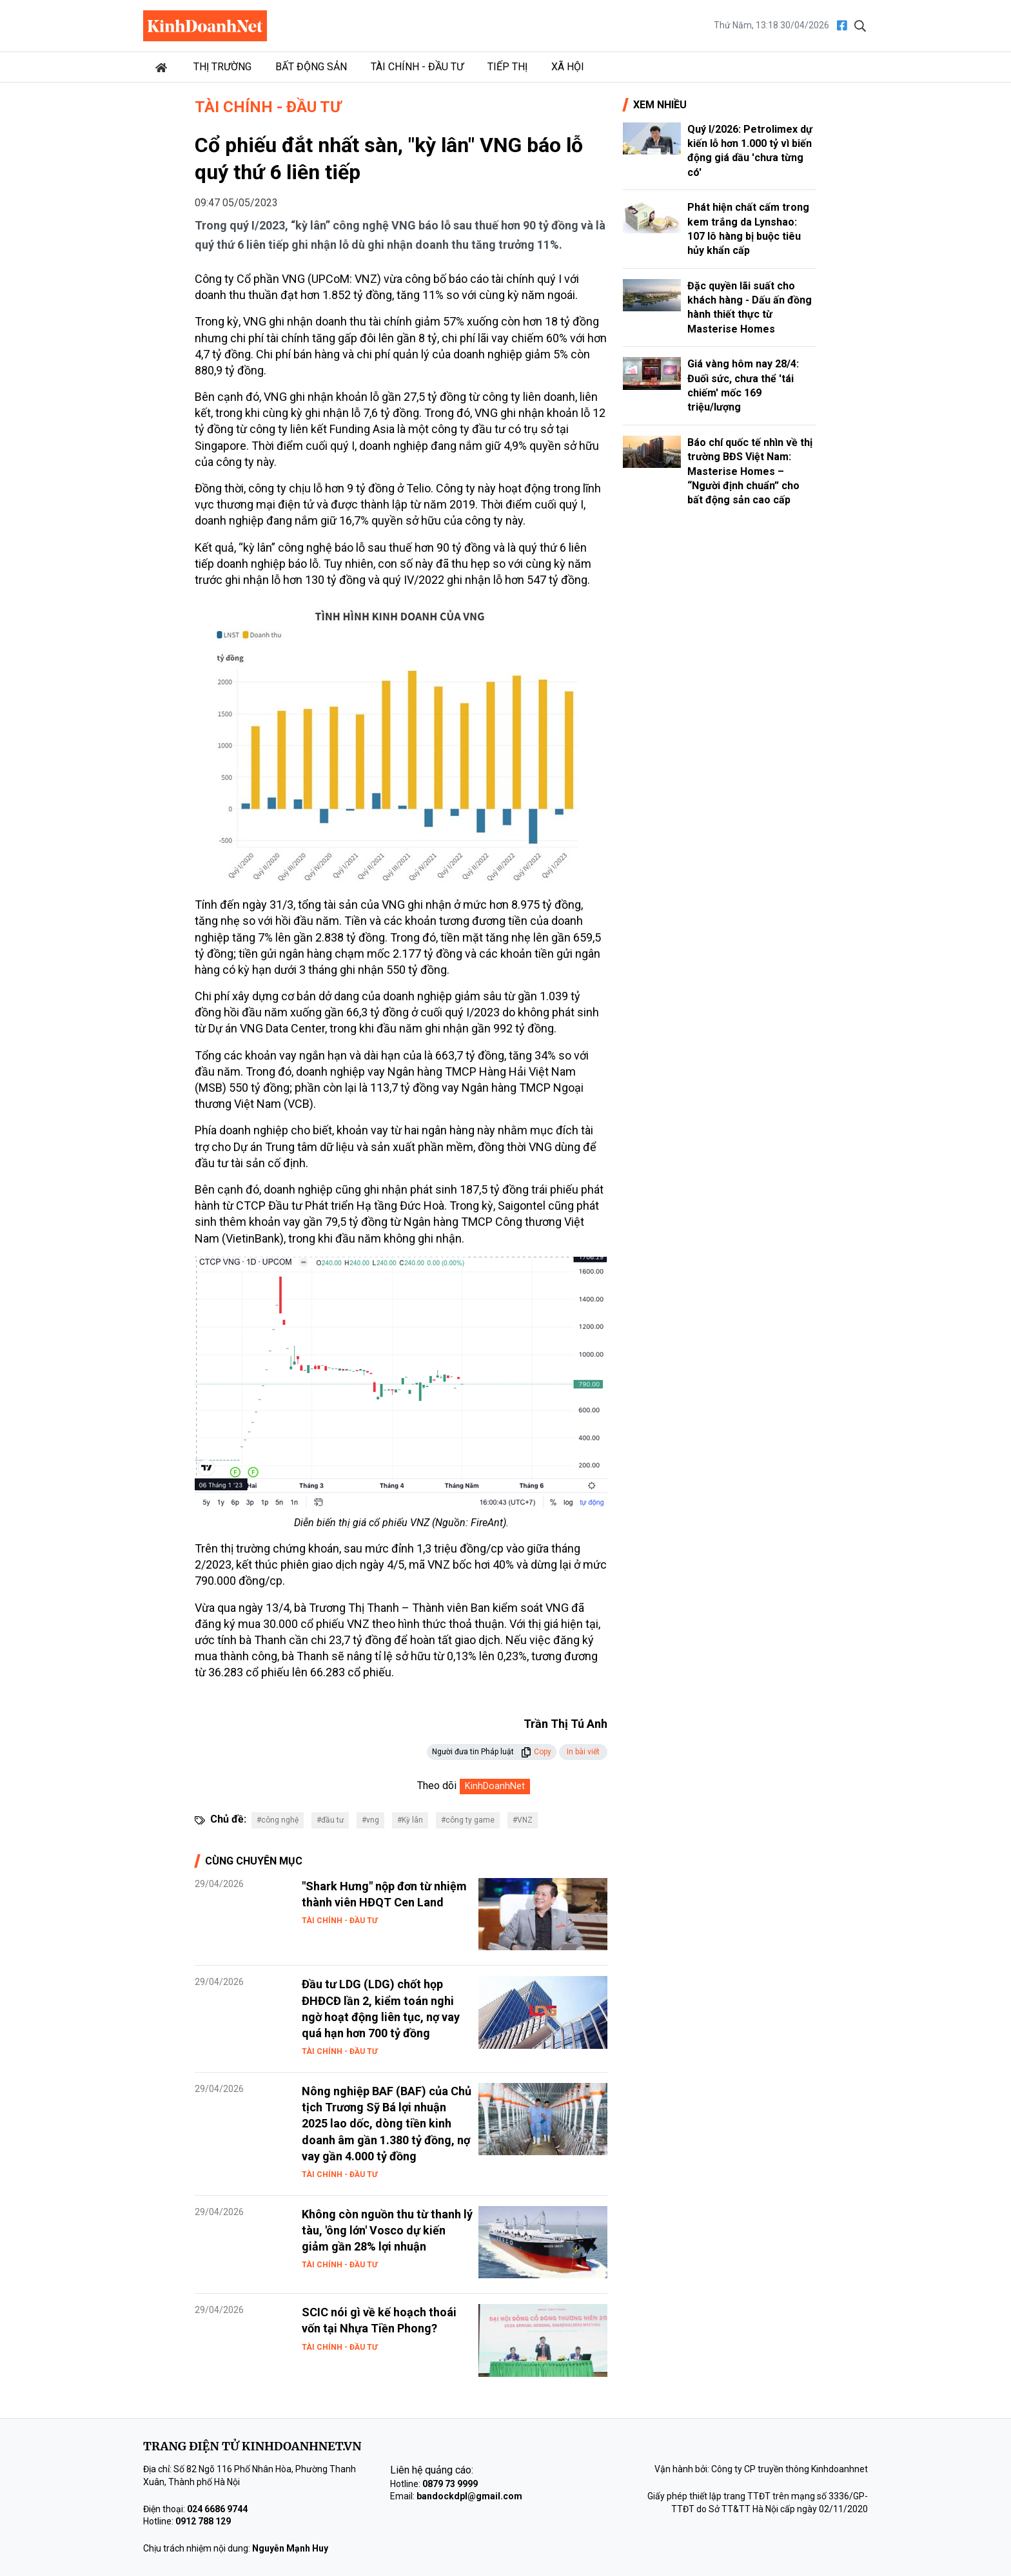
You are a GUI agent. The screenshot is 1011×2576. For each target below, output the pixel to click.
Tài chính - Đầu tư (417, 67)
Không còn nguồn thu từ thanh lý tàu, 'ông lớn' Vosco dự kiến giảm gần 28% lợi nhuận (387, 2230)
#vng (370, 1820)
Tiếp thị (507, 67)
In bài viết (583, 1751)
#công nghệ (278, 1820)
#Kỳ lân (410, 1820)
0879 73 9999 (450, 2484)
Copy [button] (536, 1751)
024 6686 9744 (217, 2509)
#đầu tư (330, 1820)
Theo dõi (436, 1785)
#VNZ (523, 1820)
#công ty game (468, 1820)
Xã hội (567, 67)
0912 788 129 (203, 2521)
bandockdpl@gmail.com (469, 2496)
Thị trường (222, 67)
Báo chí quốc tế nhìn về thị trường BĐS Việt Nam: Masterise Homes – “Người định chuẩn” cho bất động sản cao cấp (749, 471)
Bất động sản (311, 67)
